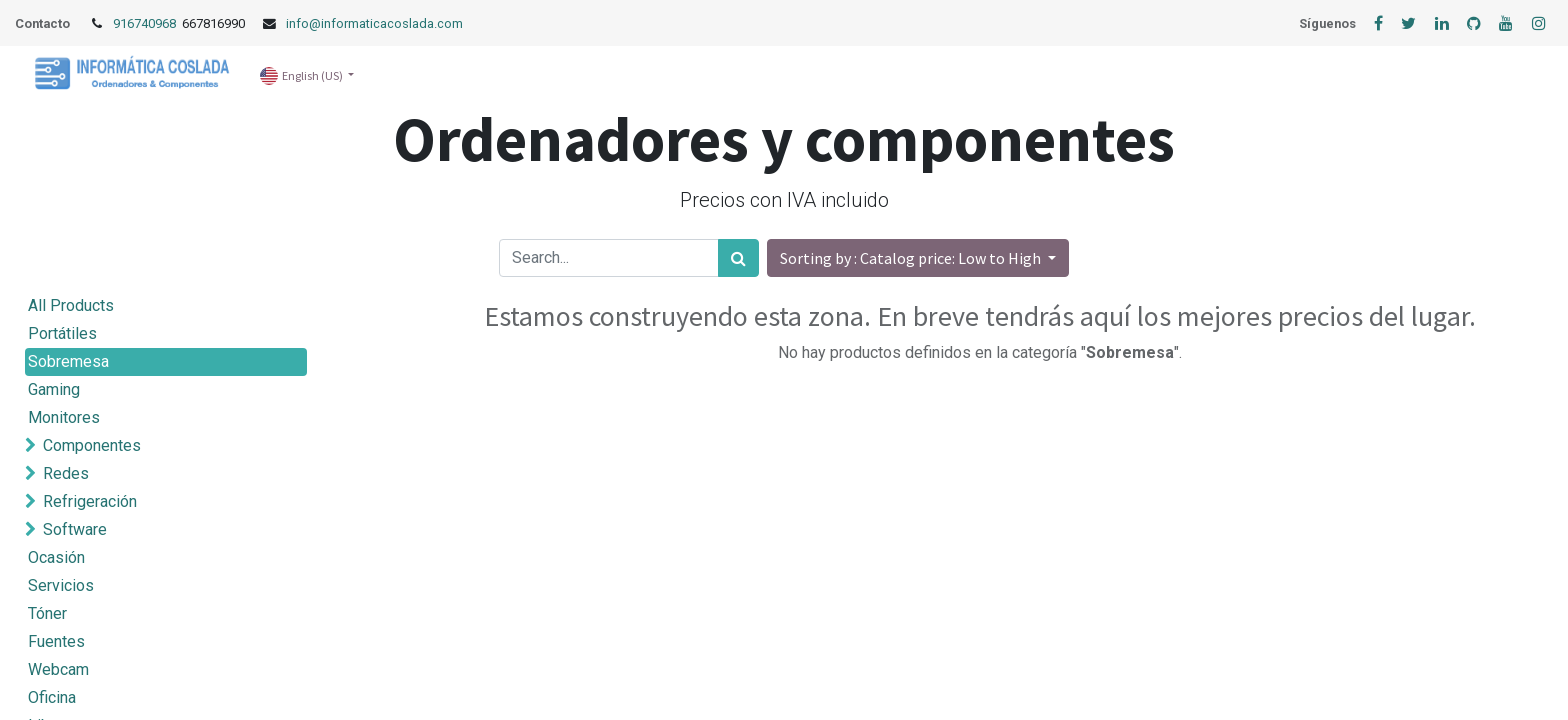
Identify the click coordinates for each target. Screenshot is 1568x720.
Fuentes (56, 641)
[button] (918, 258)
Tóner (47, 613)
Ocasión (56, 557)
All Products (71, 305)
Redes (66, 473)
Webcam (58, 669)
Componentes (92, 445)
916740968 (146, 23)
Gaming (54, 389)
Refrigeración (90, 501)
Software (75, 529)
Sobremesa (68, 361)
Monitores (64, 417)
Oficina (52, 697)
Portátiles (62, 333)
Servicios (61, 585)
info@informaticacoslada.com (374, 23)
